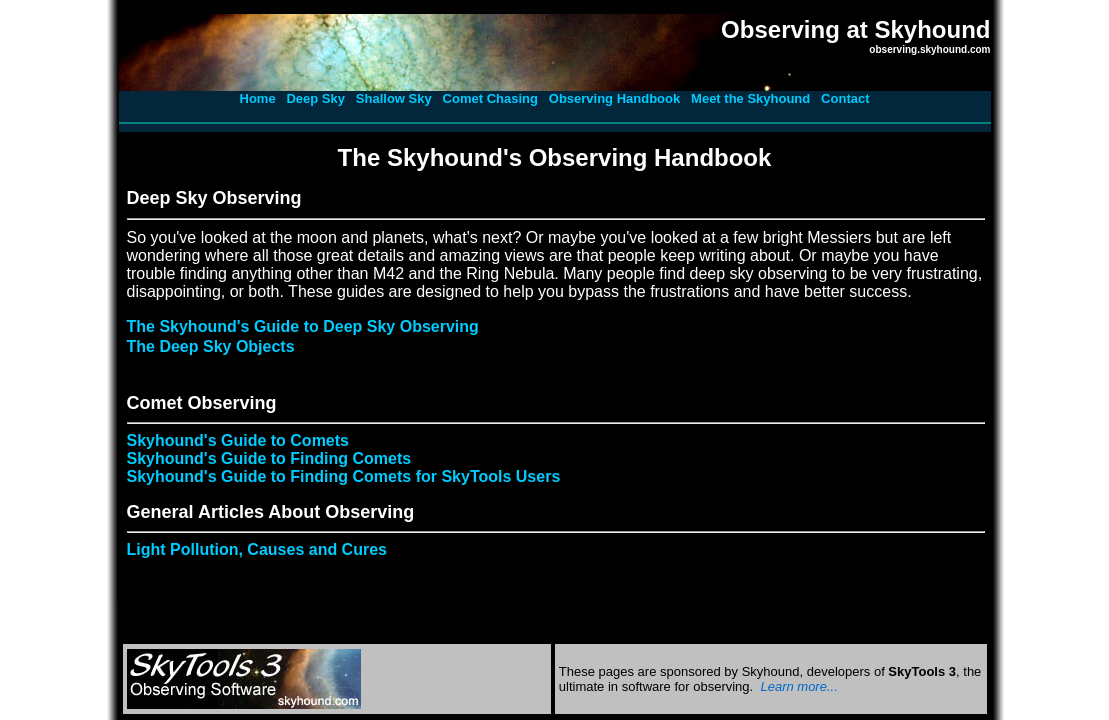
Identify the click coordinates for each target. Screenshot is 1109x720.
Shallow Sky (394, 98)
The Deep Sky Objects (211, 346)
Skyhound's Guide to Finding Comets (269, 458)
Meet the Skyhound (750, 98)
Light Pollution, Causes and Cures (257, 549)
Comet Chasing (490, 98)
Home (258, 98)
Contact (845, 98)
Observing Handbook (614, 98)
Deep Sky (315, 98)
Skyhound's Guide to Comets (238, 440)
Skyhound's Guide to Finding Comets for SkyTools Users (344, 476)
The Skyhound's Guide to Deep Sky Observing (303, 326)
